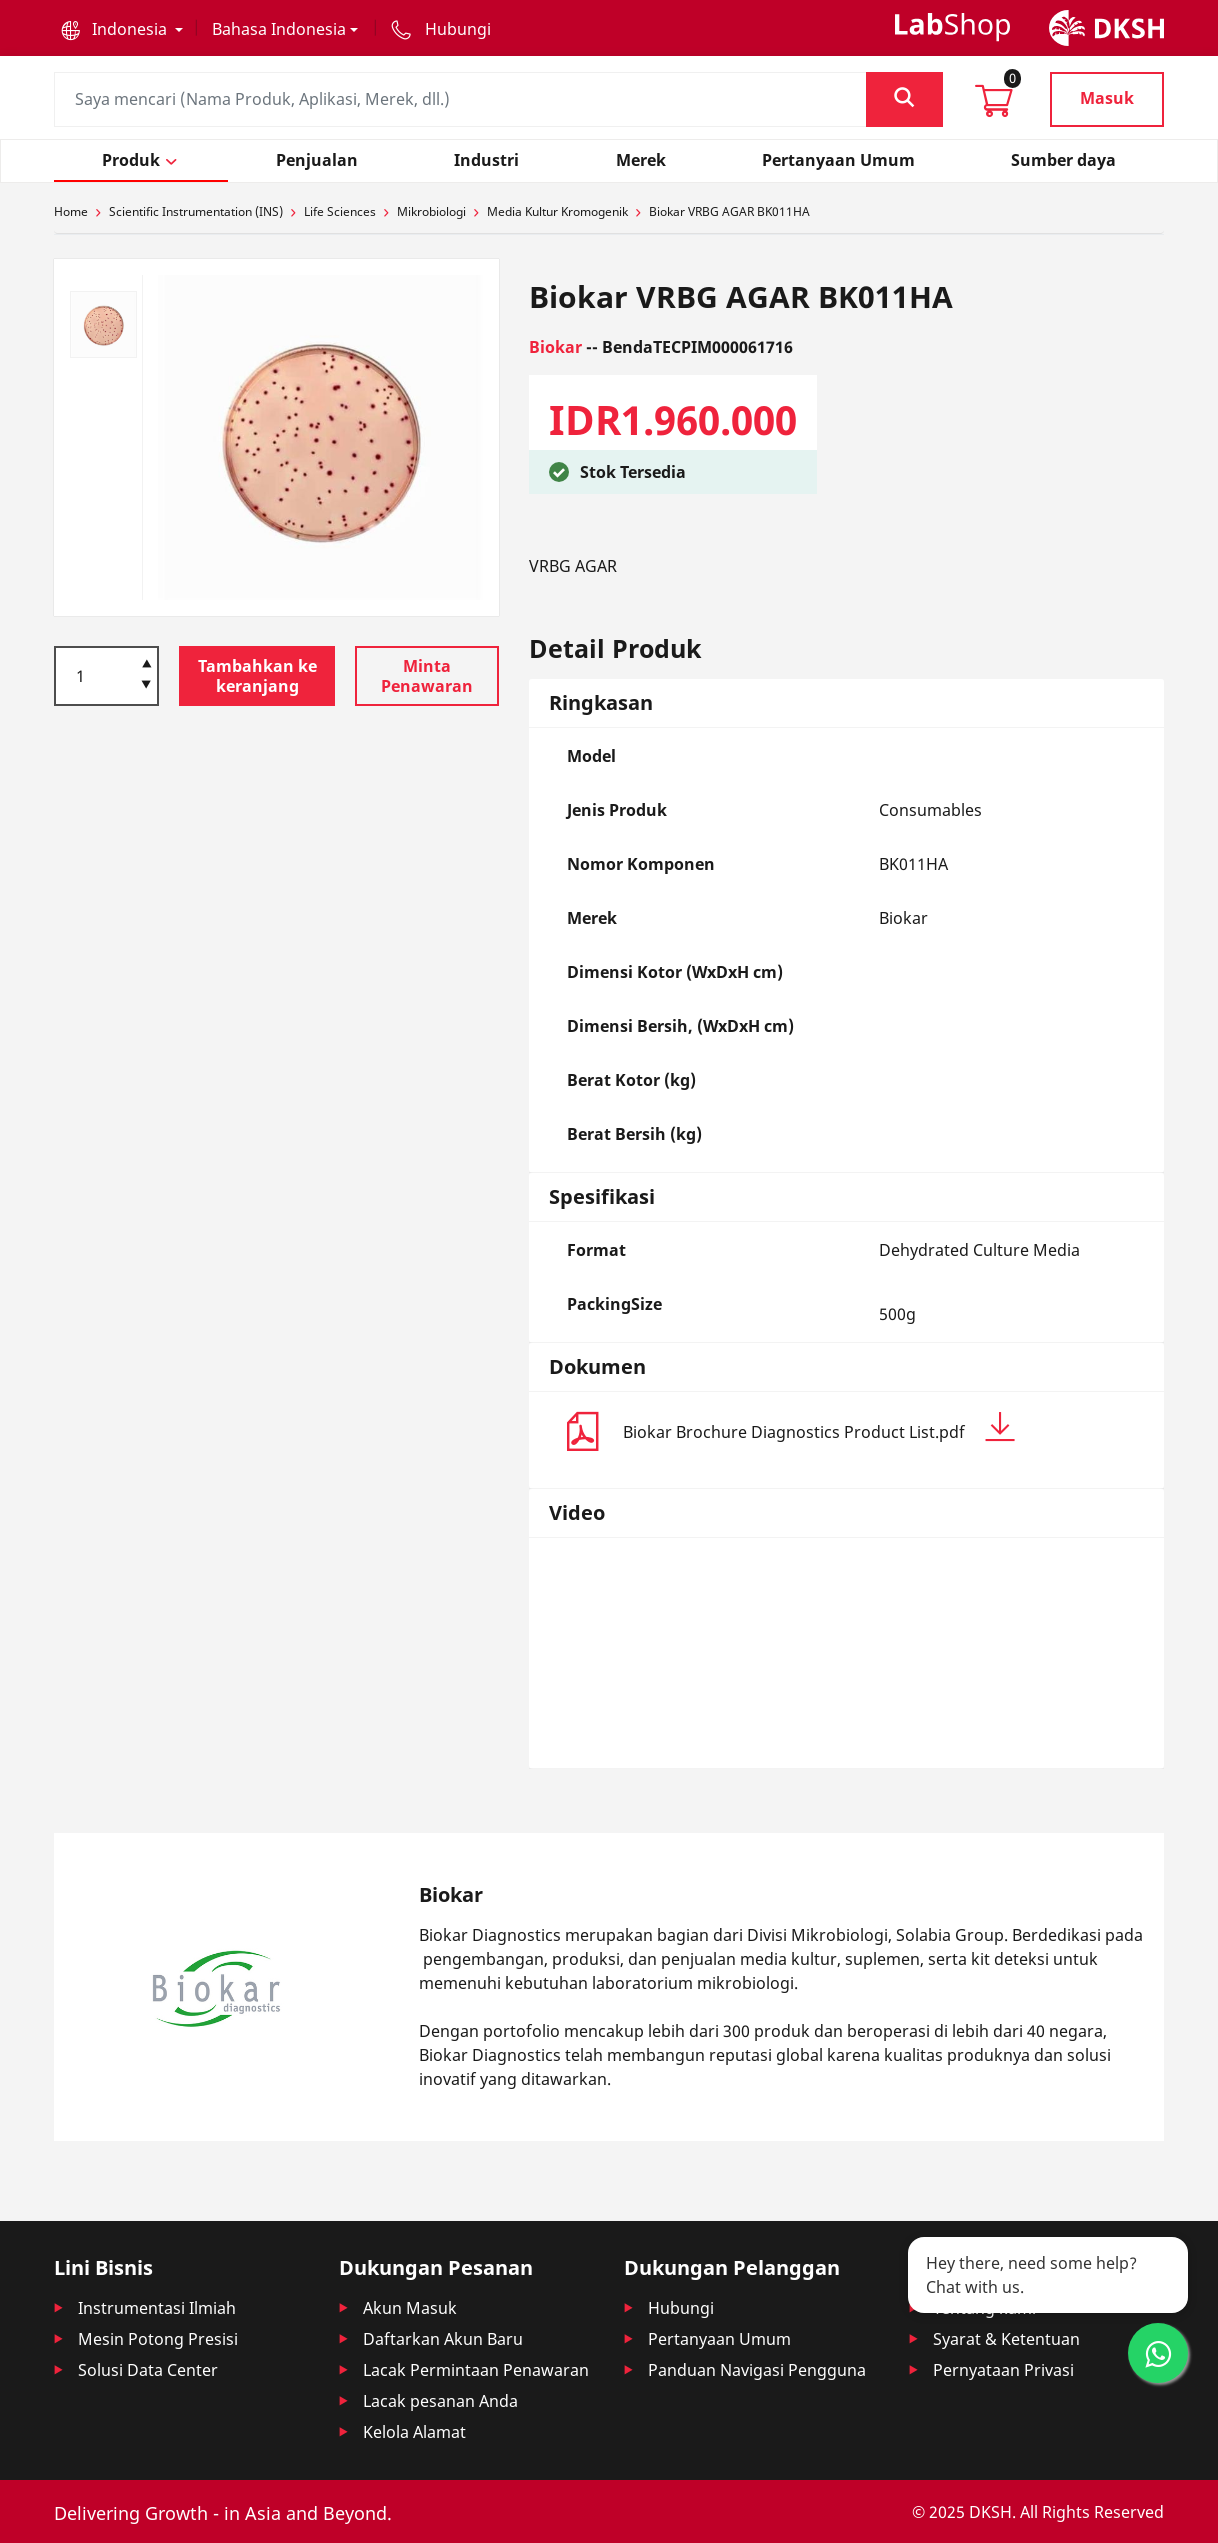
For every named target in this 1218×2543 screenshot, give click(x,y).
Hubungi (681, 2308)
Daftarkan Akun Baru (443, 2339)
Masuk (1107, 98)
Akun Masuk (410, 2308)
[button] (122, 29)
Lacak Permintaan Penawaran (476, 2370)
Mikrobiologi (431, 211)
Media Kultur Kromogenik (557, 211)
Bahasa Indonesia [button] (279, 29)
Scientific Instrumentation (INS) (196, 211)
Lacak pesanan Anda (440, 2401)
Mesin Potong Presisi (158, 2339)
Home (71, 211)
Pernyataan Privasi (1003, 2370)
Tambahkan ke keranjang (257, 676)
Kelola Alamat (414, 2432)
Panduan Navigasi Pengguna (757, 2370)
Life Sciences (340, 211)
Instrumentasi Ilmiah (157, 2308)
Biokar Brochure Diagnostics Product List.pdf (819, 1427)
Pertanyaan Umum (719, 2339)
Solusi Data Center (148, 2370)
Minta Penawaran (427, 676)
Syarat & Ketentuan (1006, 2339)
